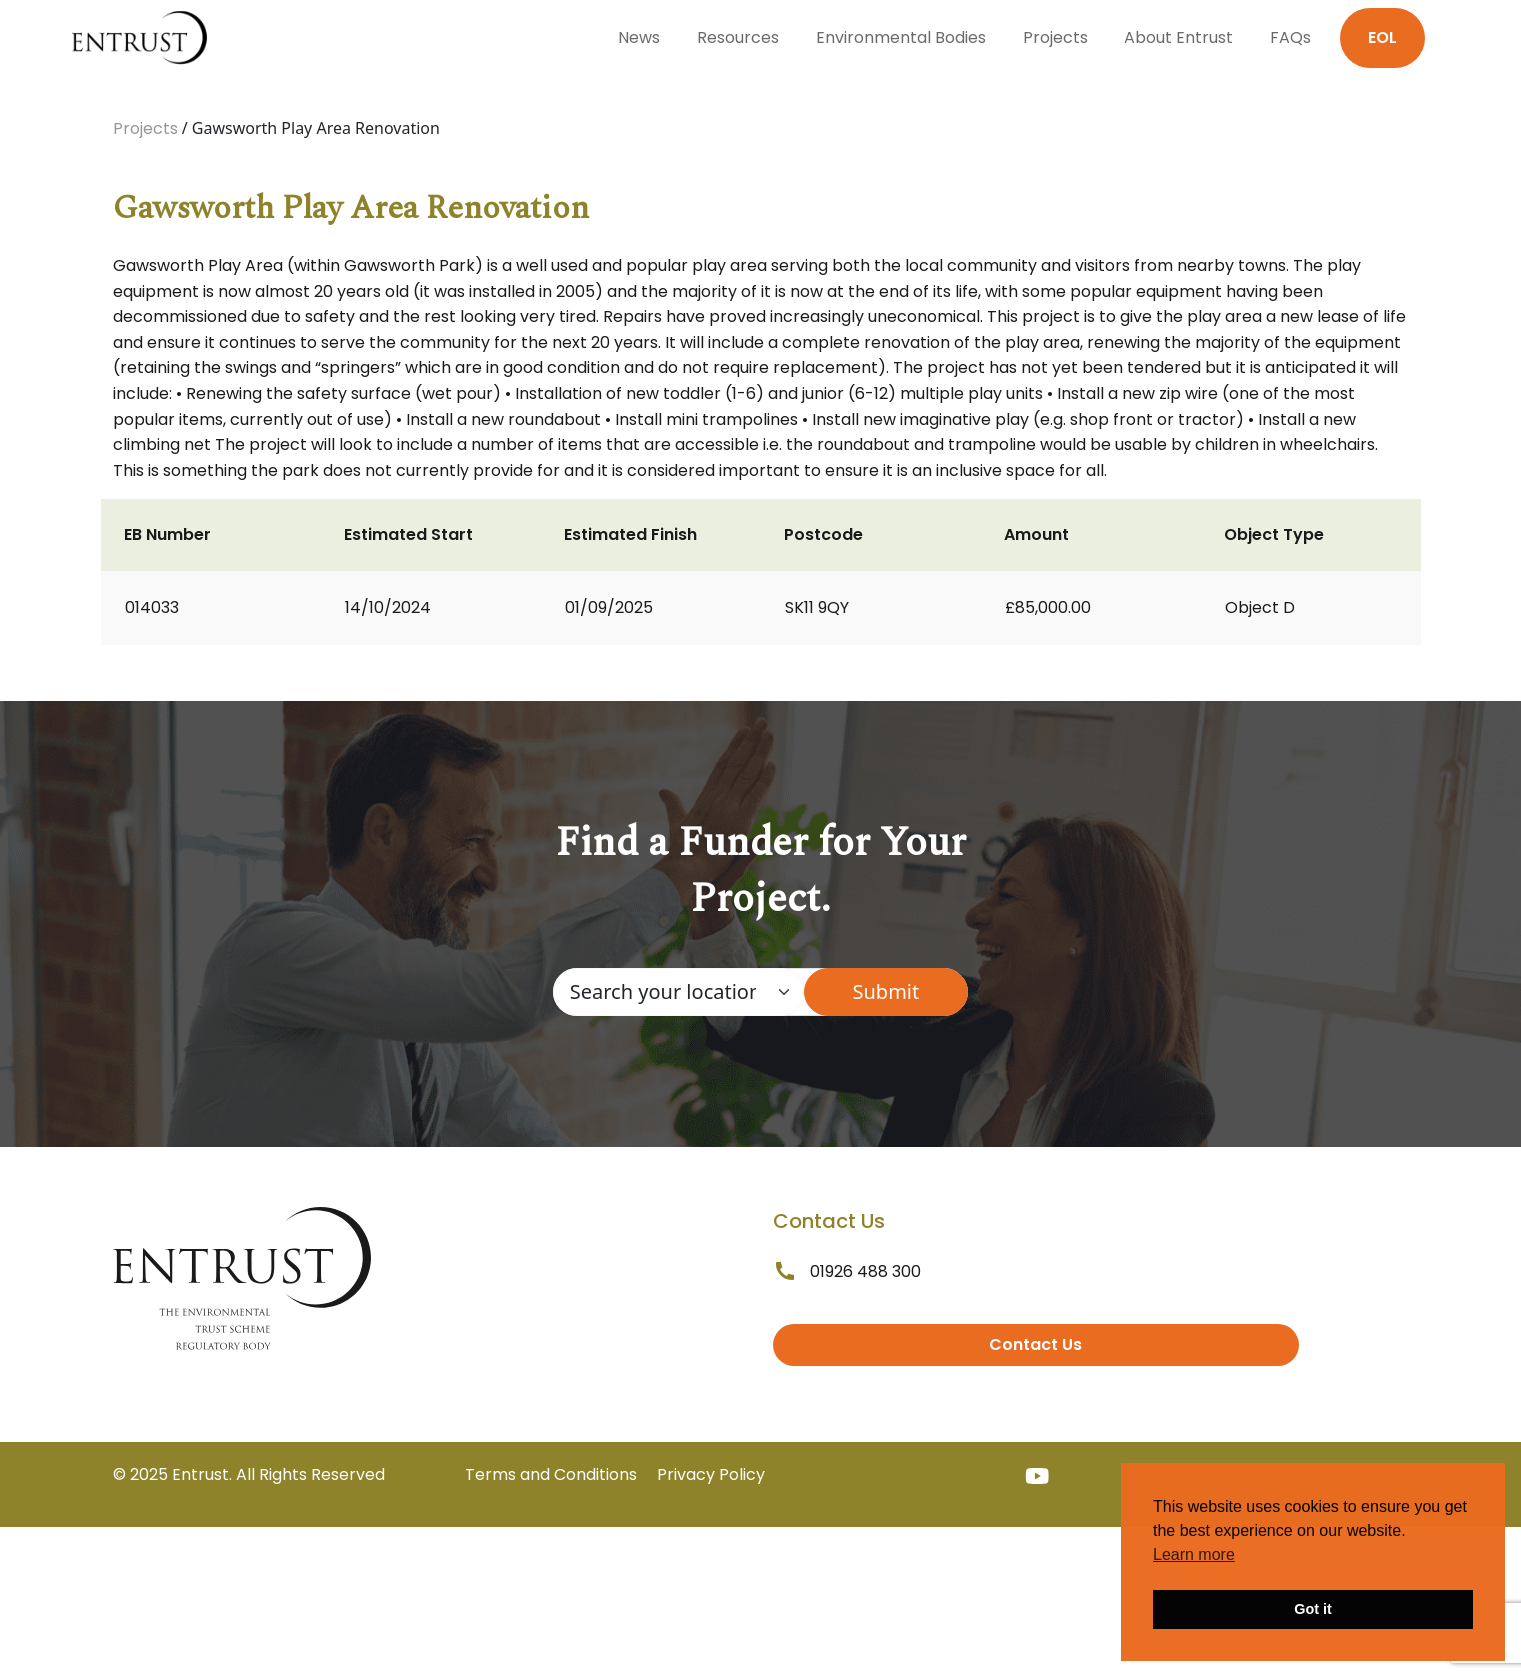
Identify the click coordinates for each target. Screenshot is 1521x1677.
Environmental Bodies (901, 37)
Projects (1055, 37)
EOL (1382, 37)
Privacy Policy (711, 1474)
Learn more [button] (1194, 1554)
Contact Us (1035, 1344)
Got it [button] (1313, 1609)
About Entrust (1178, 37)
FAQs (1290, 37)
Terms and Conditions (551, 1474)
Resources (738, 37)
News (639, 37)
